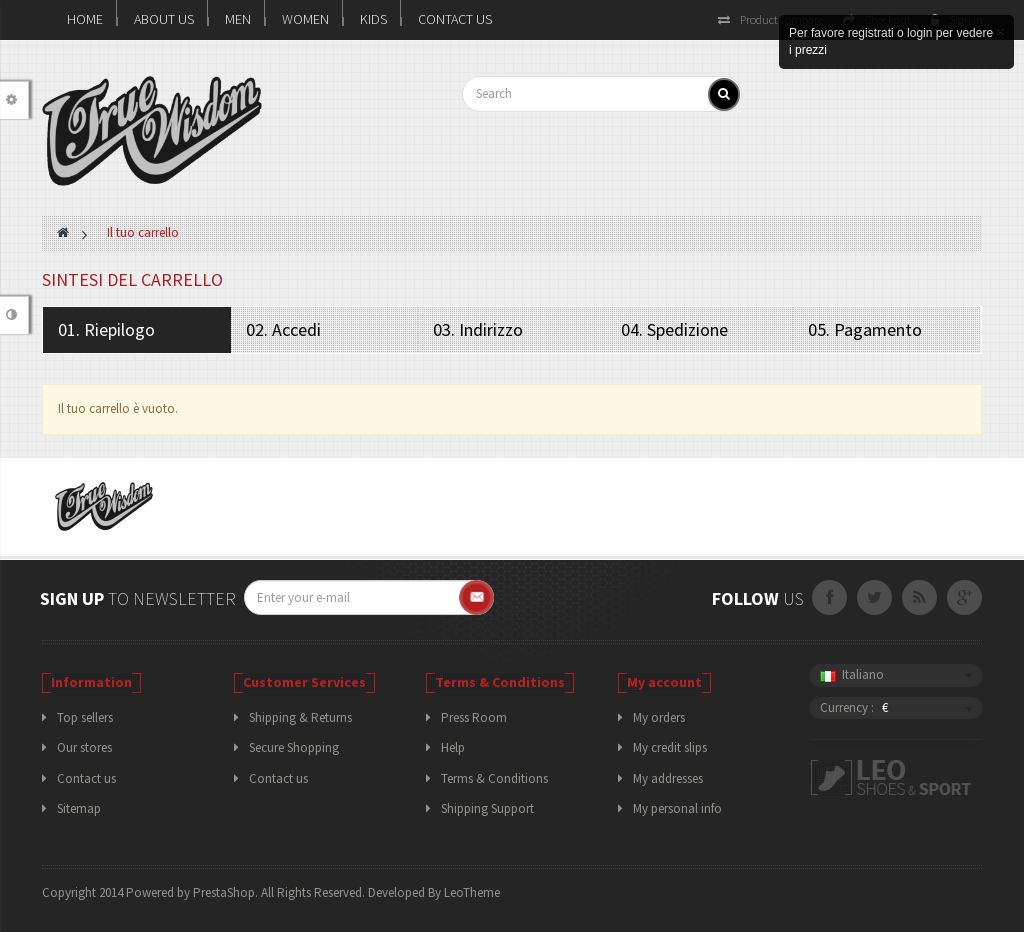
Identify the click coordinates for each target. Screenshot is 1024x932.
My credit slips (670, 747)
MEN (238, 19)
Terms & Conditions (494, 778)
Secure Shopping (294, 747)
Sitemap (79, 808)
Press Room (474, 717)
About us (164, 19)
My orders (659, 717)
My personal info (677, 808)
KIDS (373, 19)
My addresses (668, 778)
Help (453, 747)
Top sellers (85, 717)
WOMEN (305, 19)
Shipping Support (487, 808)
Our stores (84, 747)
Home (85, 19)
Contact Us (455, 19)
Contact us (86, 778)
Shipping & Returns (300, 717)
